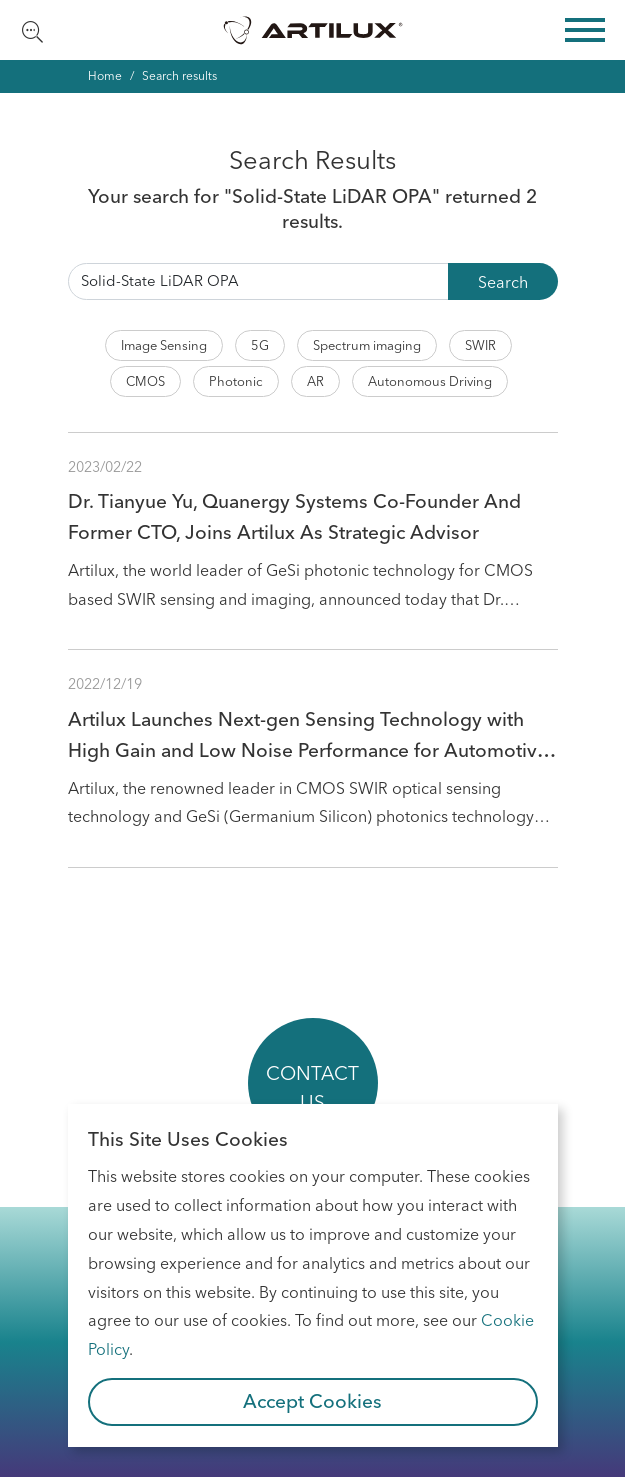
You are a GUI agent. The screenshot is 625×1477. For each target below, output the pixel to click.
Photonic (236, 381)
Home (105, 75)
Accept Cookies (312, 1401)
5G (260, 345)
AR (315, 381)
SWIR (480, 345)
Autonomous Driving (430, 381)
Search (503, 282)
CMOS (145, 381)
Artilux (313, 30)
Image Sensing (164, 345)
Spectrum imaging (367, 345)
